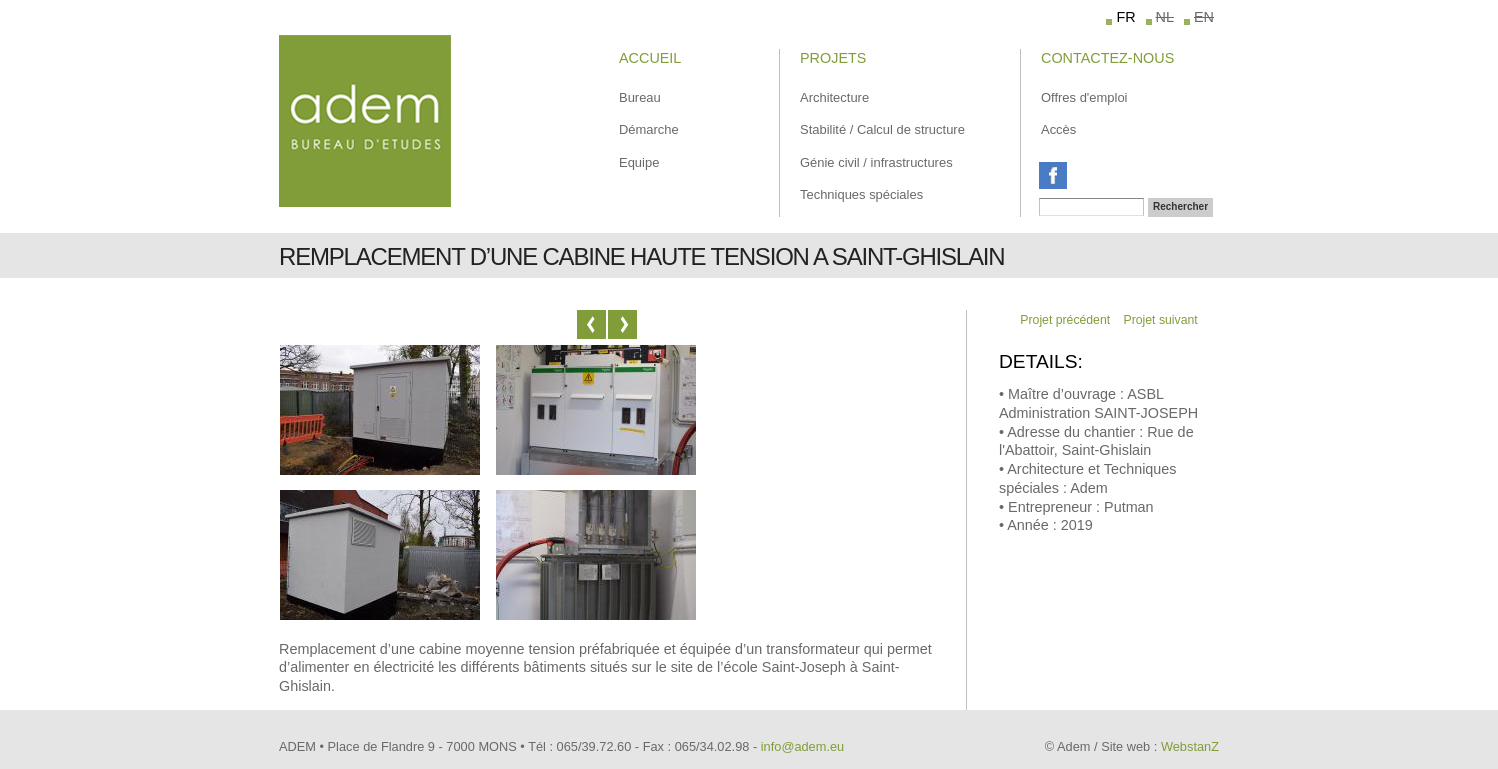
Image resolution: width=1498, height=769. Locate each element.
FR (1125, 17)
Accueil (650, 58)
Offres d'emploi (1084, 97)
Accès (1058, 129)
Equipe (639, 162)
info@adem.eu (802, 746)
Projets (833, 58)
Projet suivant (1161, 320)
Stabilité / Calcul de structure (882, 129)
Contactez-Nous (1107, 58)
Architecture (834, 97)
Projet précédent (1065, 320)
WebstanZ (1190, 746)
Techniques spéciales (861, 194)
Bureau (640, 97)
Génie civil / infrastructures (876, 162)
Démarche (649, 129)
